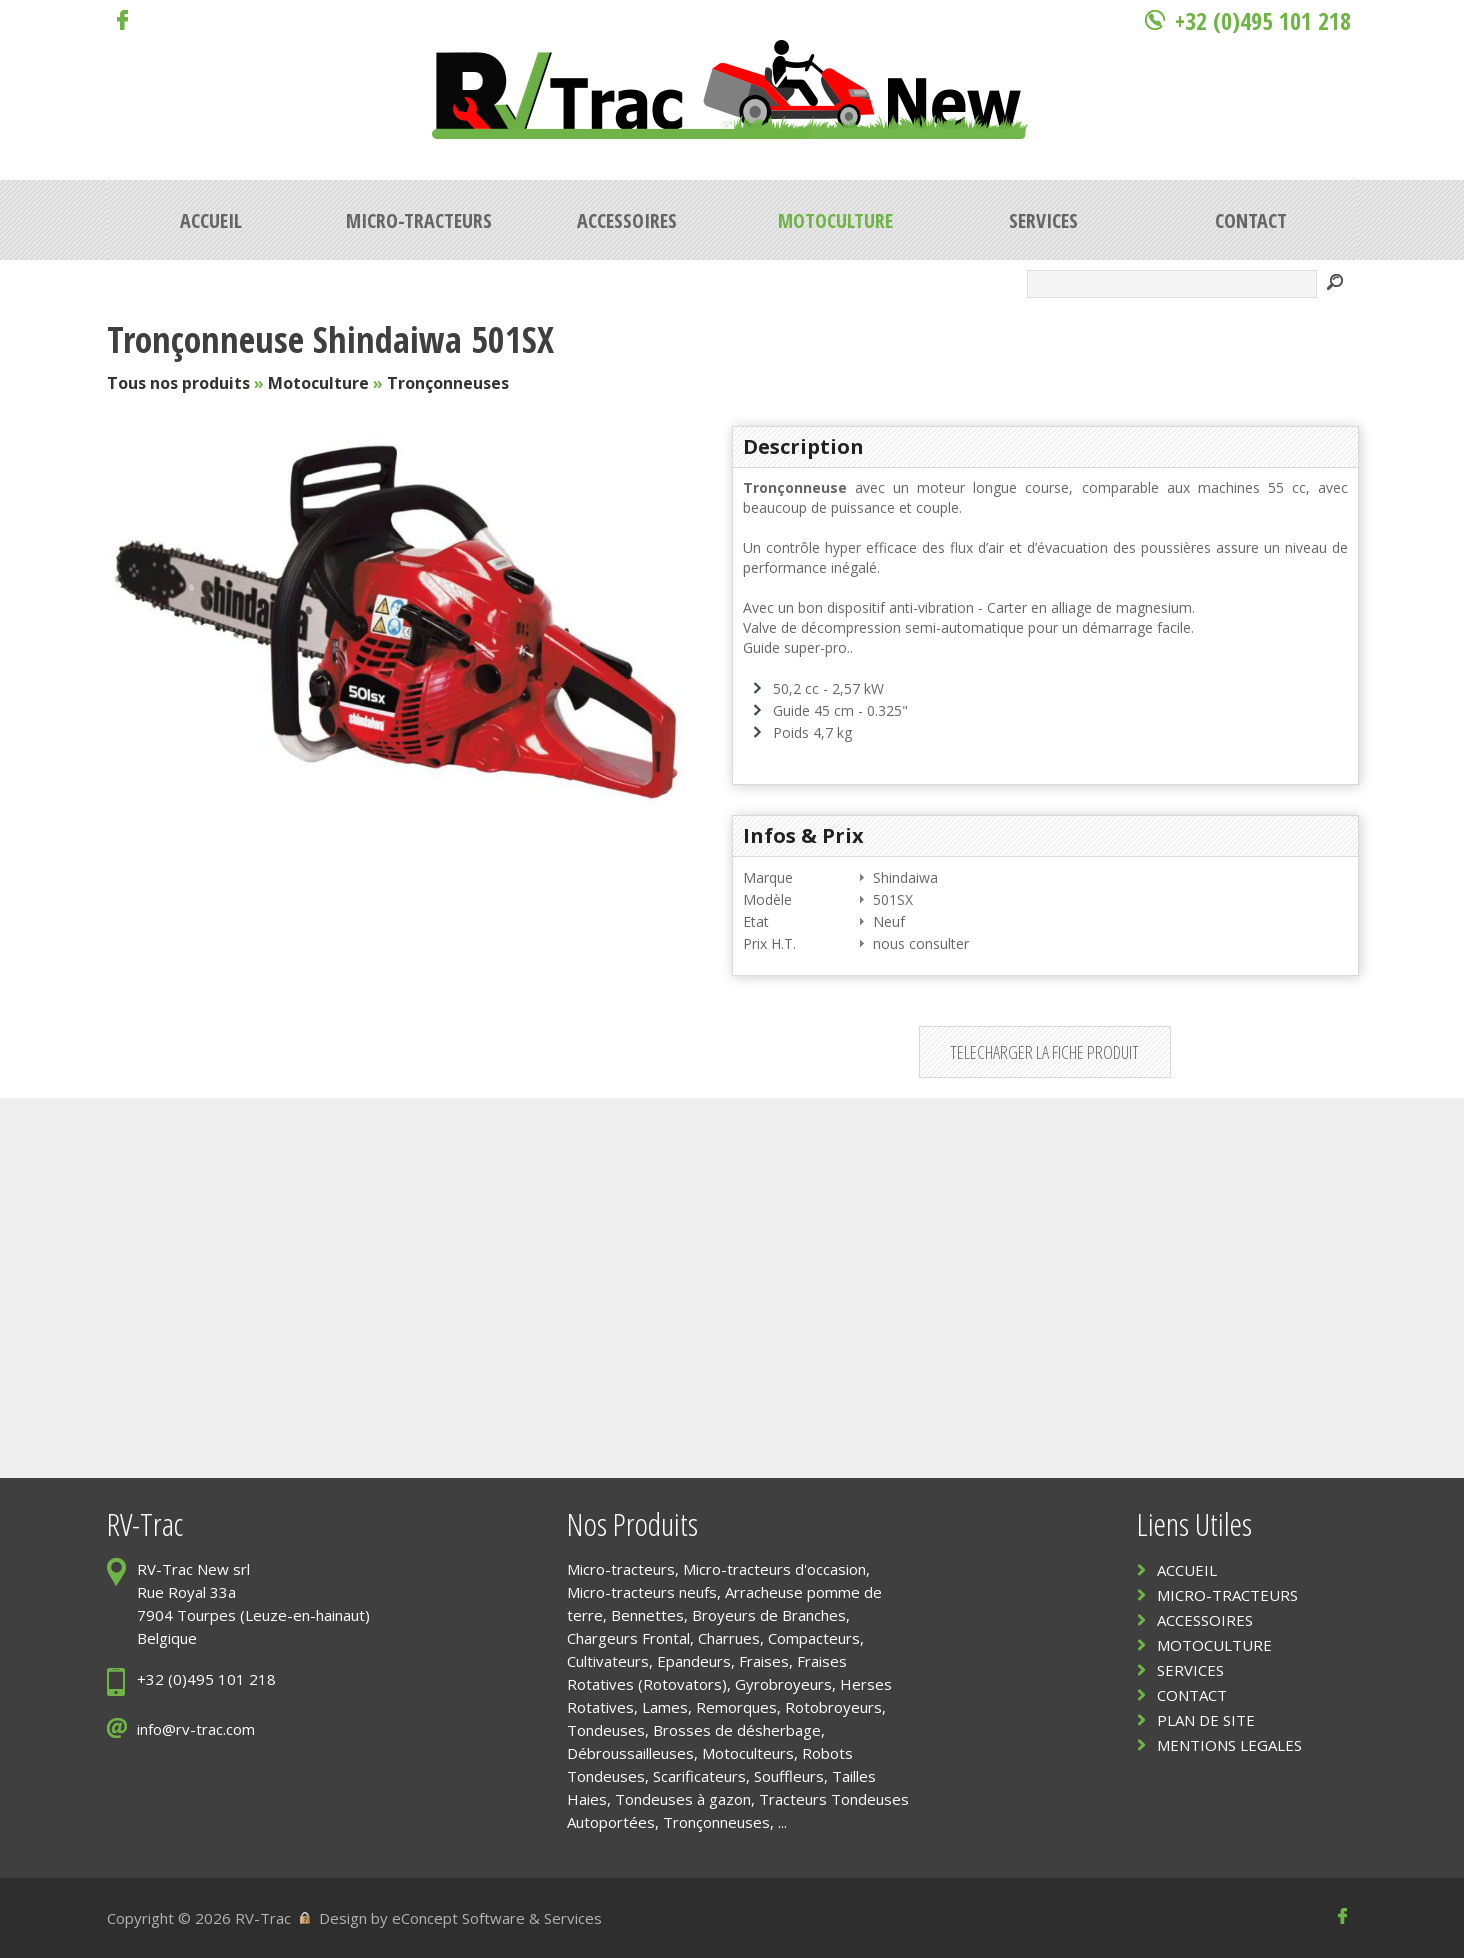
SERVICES (1190, 1670)
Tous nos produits (178, 383)
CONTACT (1192, 1695)
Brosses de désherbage (737, 1730)
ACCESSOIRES (1205, 1620)
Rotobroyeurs (833, 1707)
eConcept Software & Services (497, 1918)
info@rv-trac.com (196, 1729)
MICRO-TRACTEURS (1227, 1595)
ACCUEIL (1187, 1570)
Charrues (729, 1638)
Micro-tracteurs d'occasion (774, 1569)
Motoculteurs (748, 1753)
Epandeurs (694, 1661)
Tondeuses (606, 1730)
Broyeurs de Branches (769, 1615)
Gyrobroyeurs (783, 1684)
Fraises (764, 1661)
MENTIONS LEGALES (1229, 1745)
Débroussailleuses (630, 1753)
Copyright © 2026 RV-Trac (199, 1918)
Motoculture (318, 383)
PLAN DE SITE (1206, 1720)
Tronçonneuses (448, 383)
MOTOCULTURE (1214, 1645)
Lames (665, 1707)
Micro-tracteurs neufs (642, 1592)
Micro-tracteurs (621, 1569)
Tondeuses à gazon (683, 1799)
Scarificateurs (699, 1776)
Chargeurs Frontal (628, 1638)
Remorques (736, 1707)
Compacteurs (814, 1638)
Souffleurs (789, 1776)
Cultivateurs (608, 1661)
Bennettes (647, 1615)
